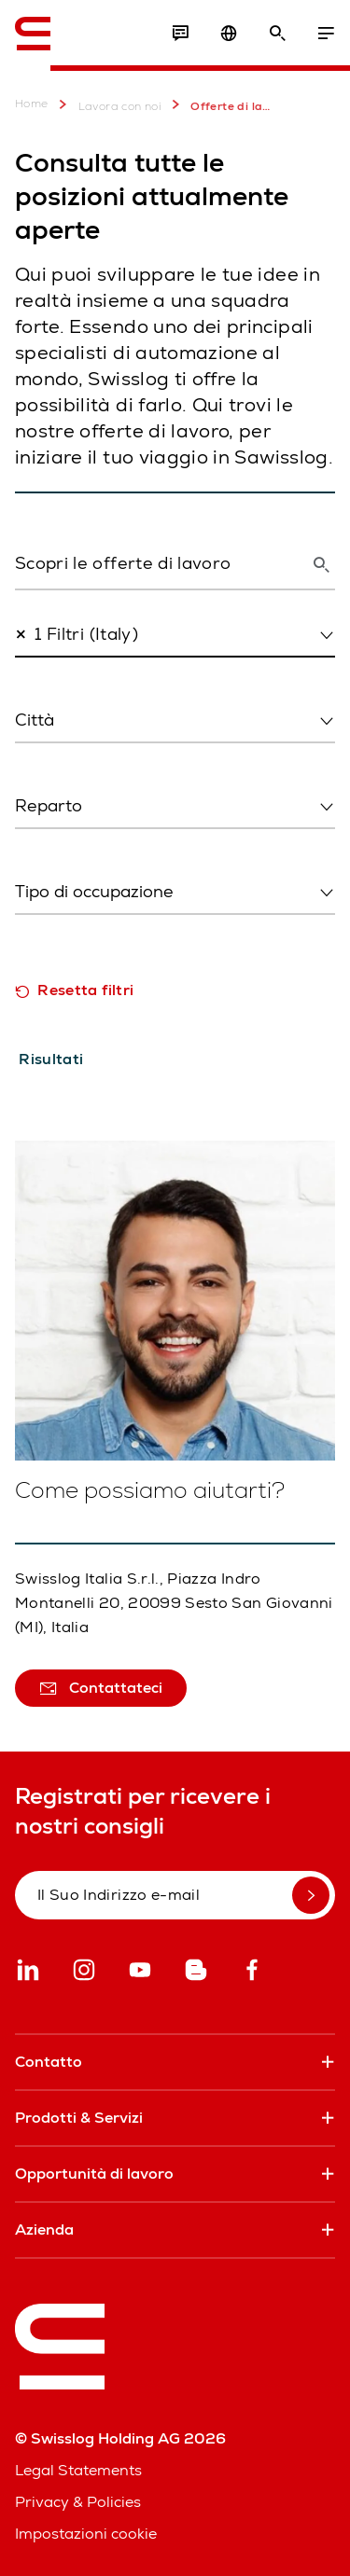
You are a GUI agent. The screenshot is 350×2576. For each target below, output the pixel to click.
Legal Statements (78, 2470)
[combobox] (175, 635)
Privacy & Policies (78, 2502)
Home (32, 104)
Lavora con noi (106, 104)
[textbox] (169, 720)
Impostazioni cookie (86, 2533)
